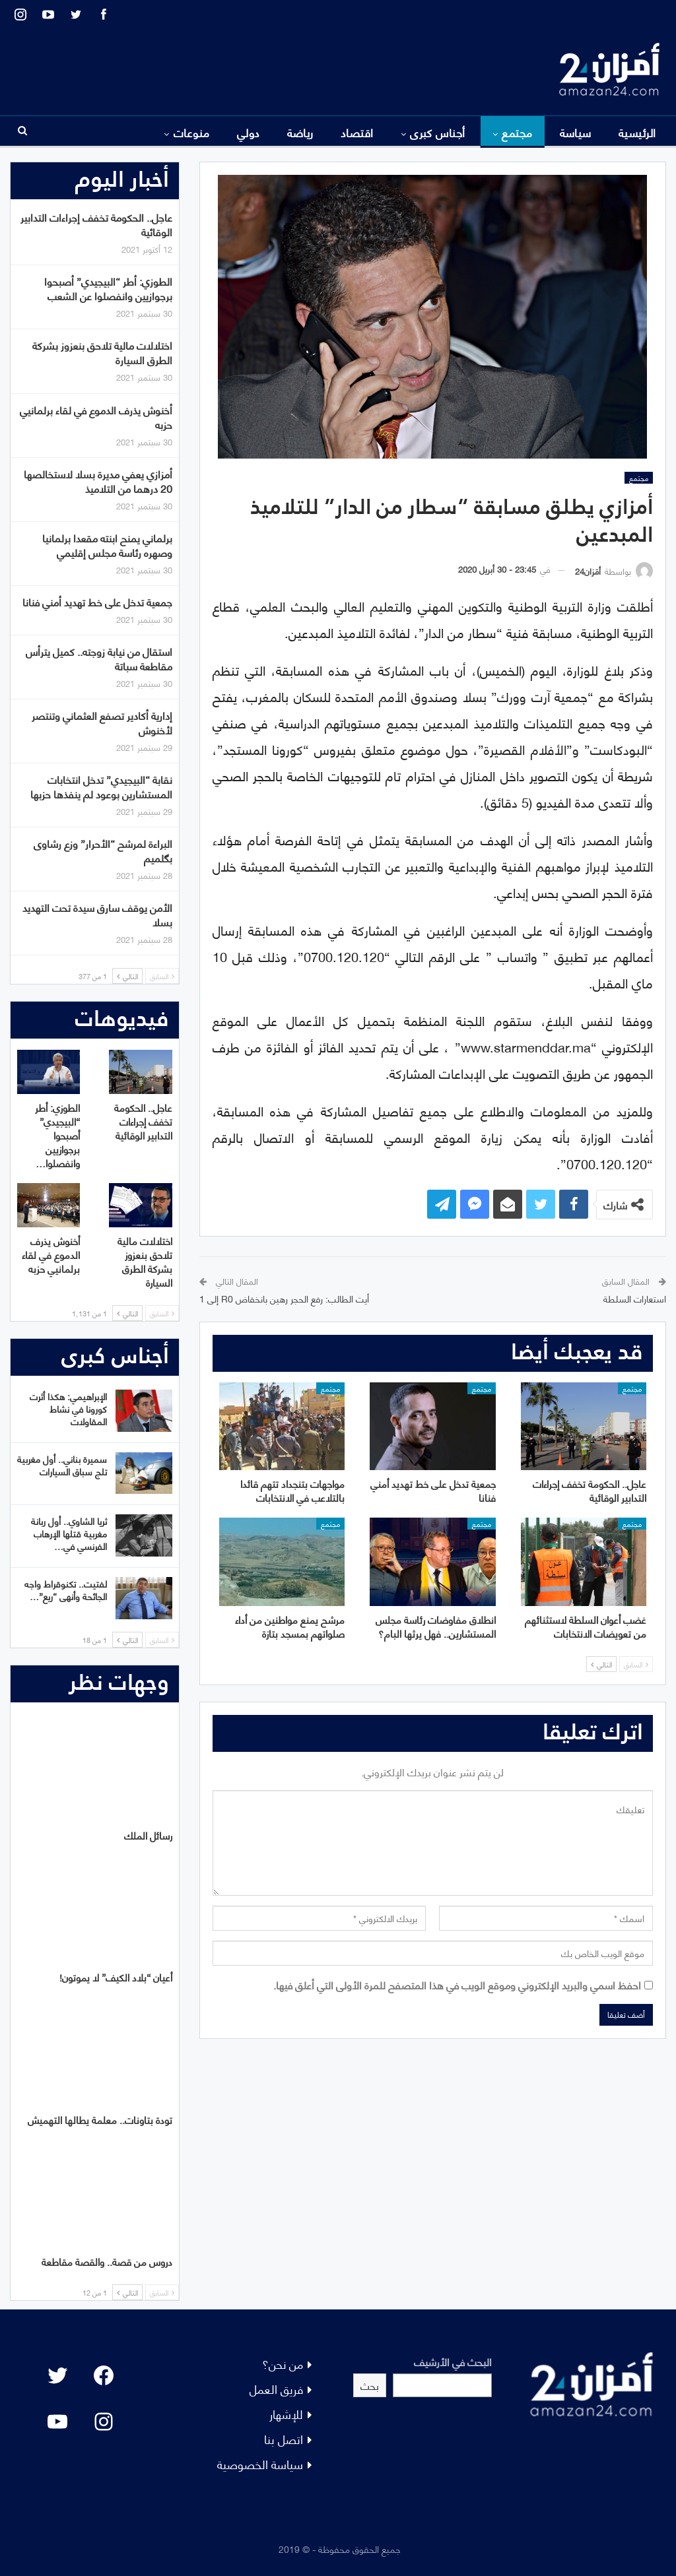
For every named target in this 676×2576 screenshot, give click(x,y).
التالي (601, 1664)
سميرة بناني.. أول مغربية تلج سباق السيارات (62, 1464)
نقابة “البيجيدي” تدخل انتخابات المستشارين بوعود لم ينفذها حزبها (101, 786)
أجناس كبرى (437, 132)
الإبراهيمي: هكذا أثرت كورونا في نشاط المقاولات (68, 1408)
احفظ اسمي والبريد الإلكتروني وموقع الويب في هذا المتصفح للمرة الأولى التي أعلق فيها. (457, 1984)
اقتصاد (357, 132)
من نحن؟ (282, 2363)
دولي (248, 132)
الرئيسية (637, 132)
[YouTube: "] (57, 2421)
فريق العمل (276, 2388)
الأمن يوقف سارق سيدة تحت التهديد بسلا (97, 914)
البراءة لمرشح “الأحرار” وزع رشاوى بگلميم (103, 850)
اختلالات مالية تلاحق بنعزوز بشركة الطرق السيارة (102, 352)
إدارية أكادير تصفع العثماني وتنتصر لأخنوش (102, 722)
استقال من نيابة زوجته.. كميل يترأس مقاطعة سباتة (99, 658)
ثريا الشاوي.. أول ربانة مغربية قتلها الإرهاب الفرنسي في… (69, 1533)
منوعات (192, 132)
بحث (369, 2385)
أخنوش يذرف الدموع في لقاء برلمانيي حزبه (96, 417)
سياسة (576, 132)
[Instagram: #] (103, 2421)
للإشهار (286, 2413)
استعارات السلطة (634, 1298)
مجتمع (517, 132)
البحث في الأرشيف (453, 2361)
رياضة (300, 132)
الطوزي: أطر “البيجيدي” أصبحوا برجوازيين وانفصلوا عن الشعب (108, 288)
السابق (636, 1664)
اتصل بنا (283, 2438)
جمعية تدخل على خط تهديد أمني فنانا (97, 601)
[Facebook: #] (103, 2375)
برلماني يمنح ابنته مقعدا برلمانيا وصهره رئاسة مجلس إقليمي (107, 545)
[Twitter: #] (57, 2375)
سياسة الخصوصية (260, 2463)
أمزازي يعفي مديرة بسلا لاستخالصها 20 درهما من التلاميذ (98, 481)
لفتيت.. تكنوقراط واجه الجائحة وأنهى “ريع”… (65, 1589)
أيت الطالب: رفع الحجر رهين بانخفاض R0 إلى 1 (284, 1298)
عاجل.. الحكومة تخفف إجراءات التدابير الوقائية (96, 224)
